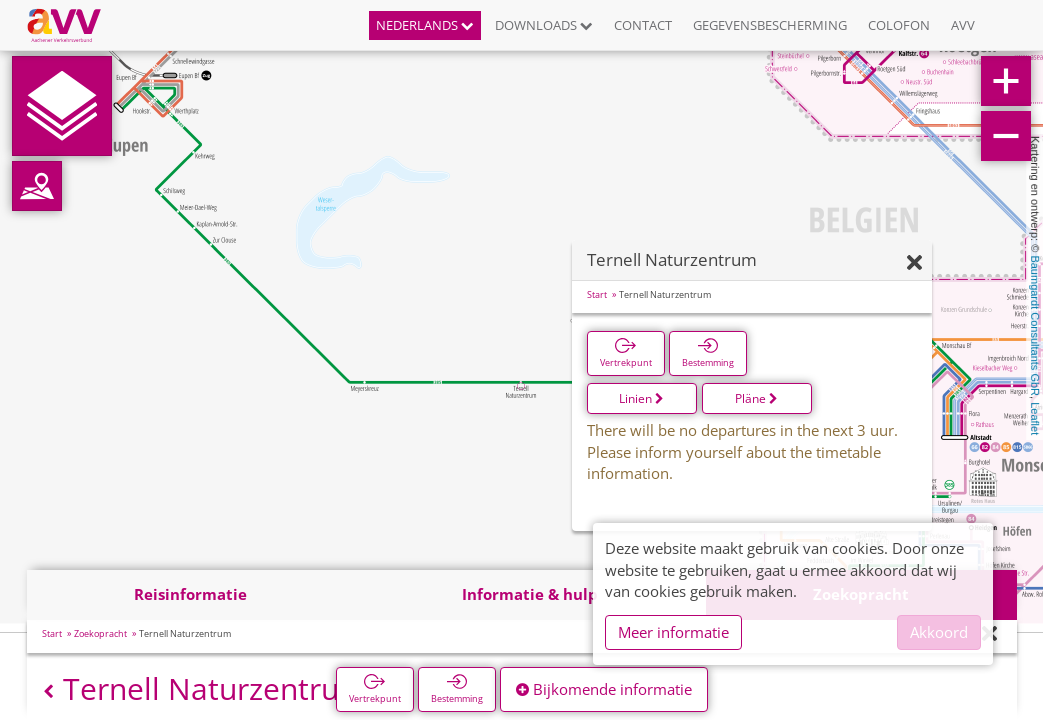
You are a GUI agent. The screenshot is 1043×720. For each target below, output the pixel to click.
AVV (963, 25)
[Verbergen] (914, 263)
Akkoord (939, 632)
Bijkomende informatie (604, 689)
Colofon (899, 25)
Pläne (756, 398)
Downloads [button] (544, 25)
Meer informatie (673, 632)
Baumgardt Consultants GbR (1035, 325)
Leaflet (1035, 418)
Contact (643, 25)
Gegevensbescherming (770, 25)
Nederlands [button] (425, 25)
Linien (641, 398)
